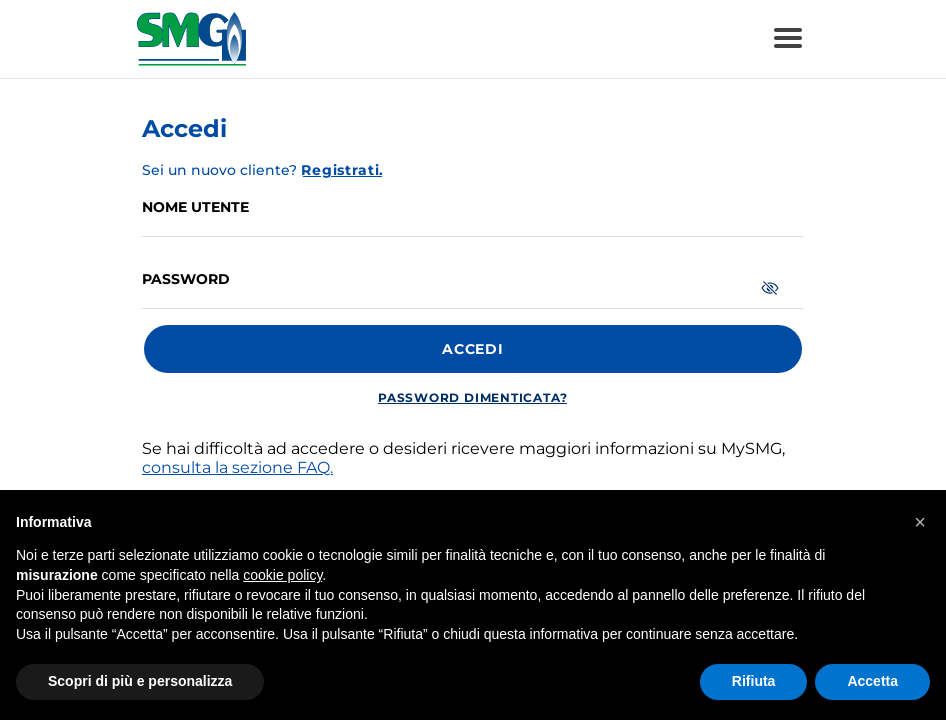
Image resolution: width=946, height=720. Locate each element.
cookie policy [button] (282, 575)
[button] (920, 522)
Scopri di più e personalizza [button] (140, 681)
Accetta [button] (872, 681)
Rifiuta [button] (754, 681)
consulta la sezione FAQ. (237, 467)
